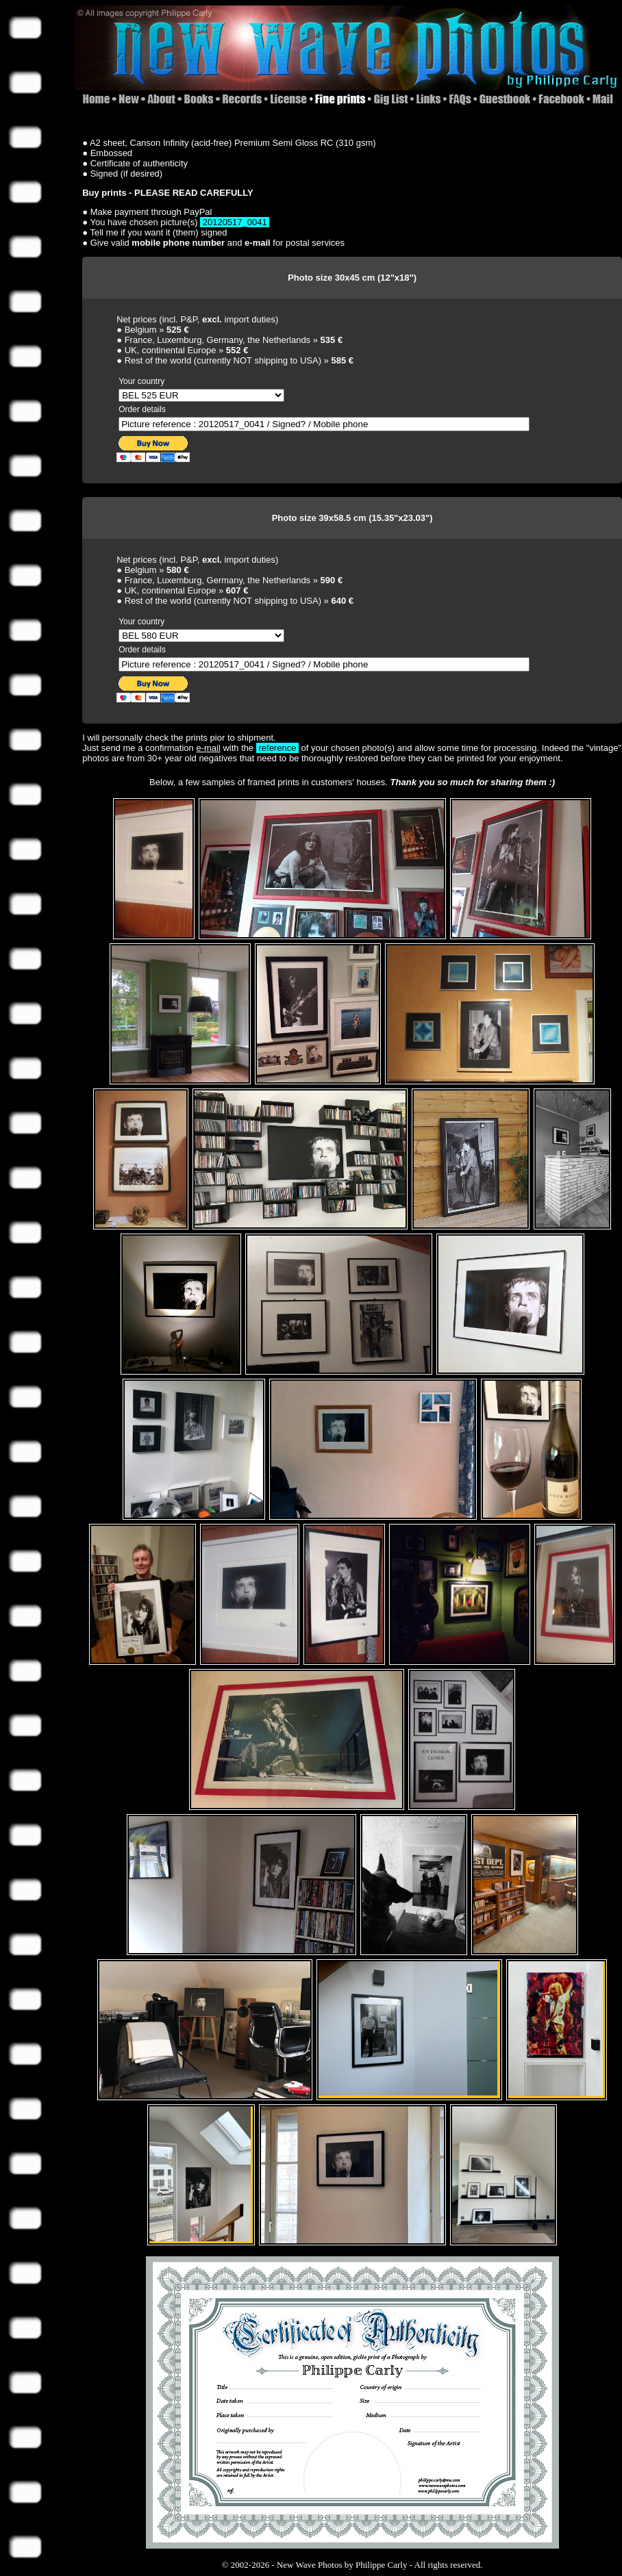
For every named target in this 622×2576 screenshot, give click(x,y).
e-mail (208, 748)
